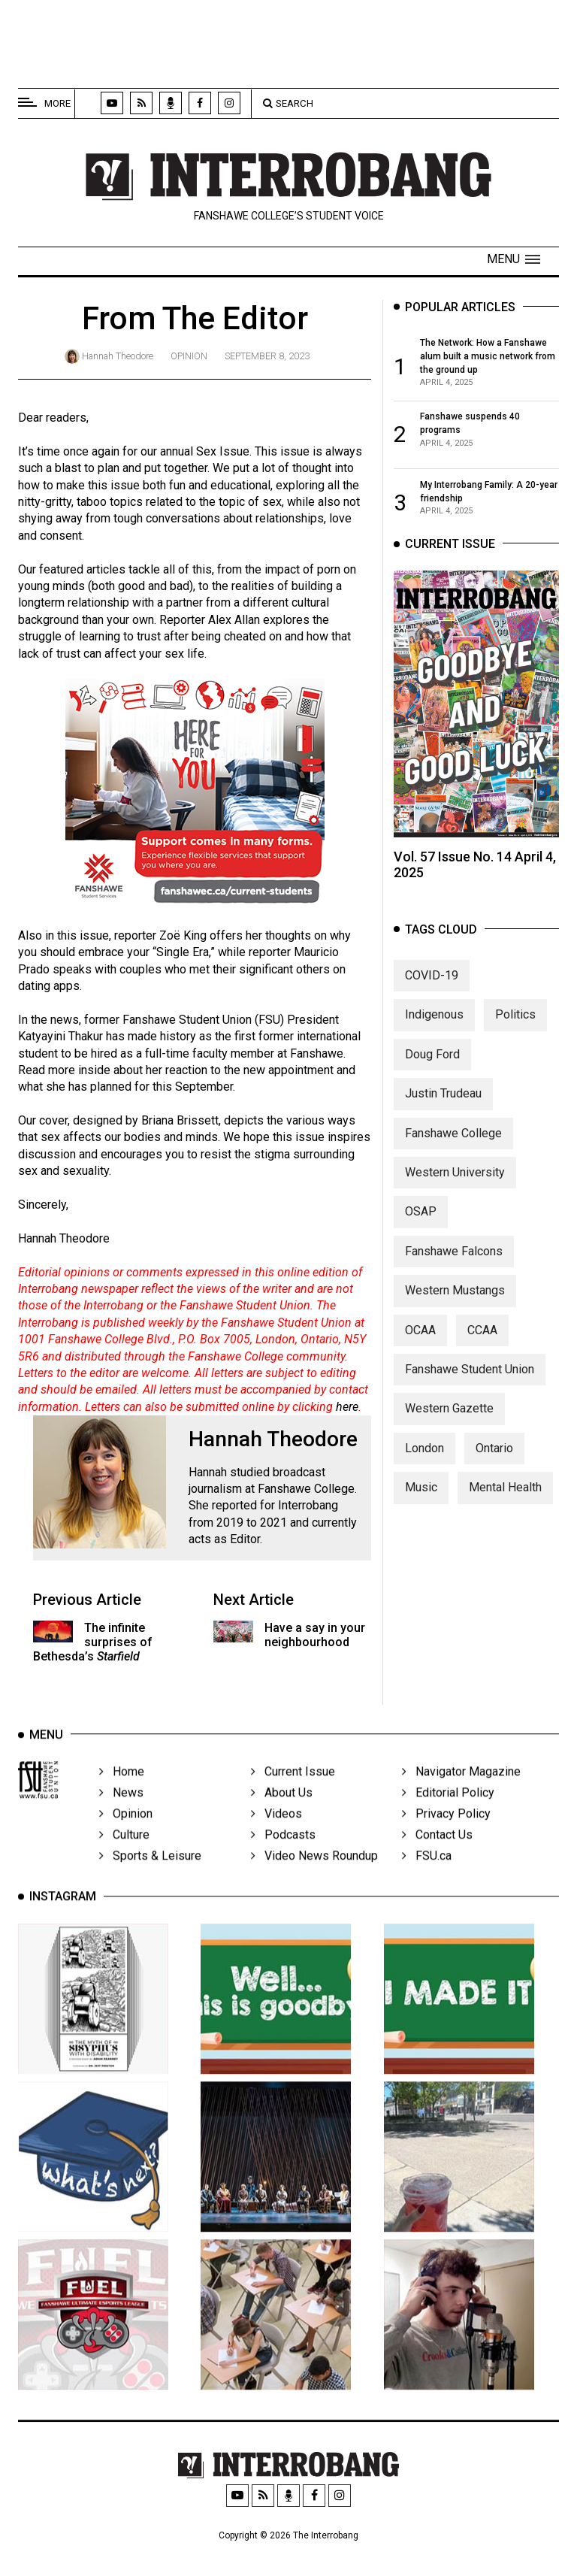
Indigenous (434, 1029)
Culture (124, 1856)
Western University (455, 1186)
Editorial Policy (448, 1814)
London (424, 1462)
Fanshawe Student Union (469, 1383)
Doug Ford (432, 1068)
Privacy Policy (446, 1835)
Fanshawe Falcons (454, 1265)
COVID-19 (431, 990)
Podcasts (283, 1856)
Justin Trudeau (443, 1108)
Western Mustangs (455, 1305)
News (121, 1814)
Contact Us (437, 1856)
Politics (515, 1029)
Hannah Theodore (117, 356)
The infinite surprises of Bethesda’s (93, 1642)
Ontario (494, 1462)
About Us (282, 1814)
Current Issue (293, 1793)
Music (421, 1502)
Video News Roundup (314, 1877)
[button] (513, 259)
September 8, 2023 (267, 356)
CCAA (482, 1344)
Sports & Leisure (150, 1877)
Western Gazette (449, 1423)
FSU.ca (427, 1877)
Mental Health (505, 1502)
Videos (276, 1835)
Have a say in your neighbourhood (314, 1635)
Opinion (189, 356)
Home (121, 1793)
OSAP (421, 1226)
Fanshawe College (453, 1147)
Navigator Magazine (461, 1793)
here (347, 1407)
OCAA (420, 1344)
